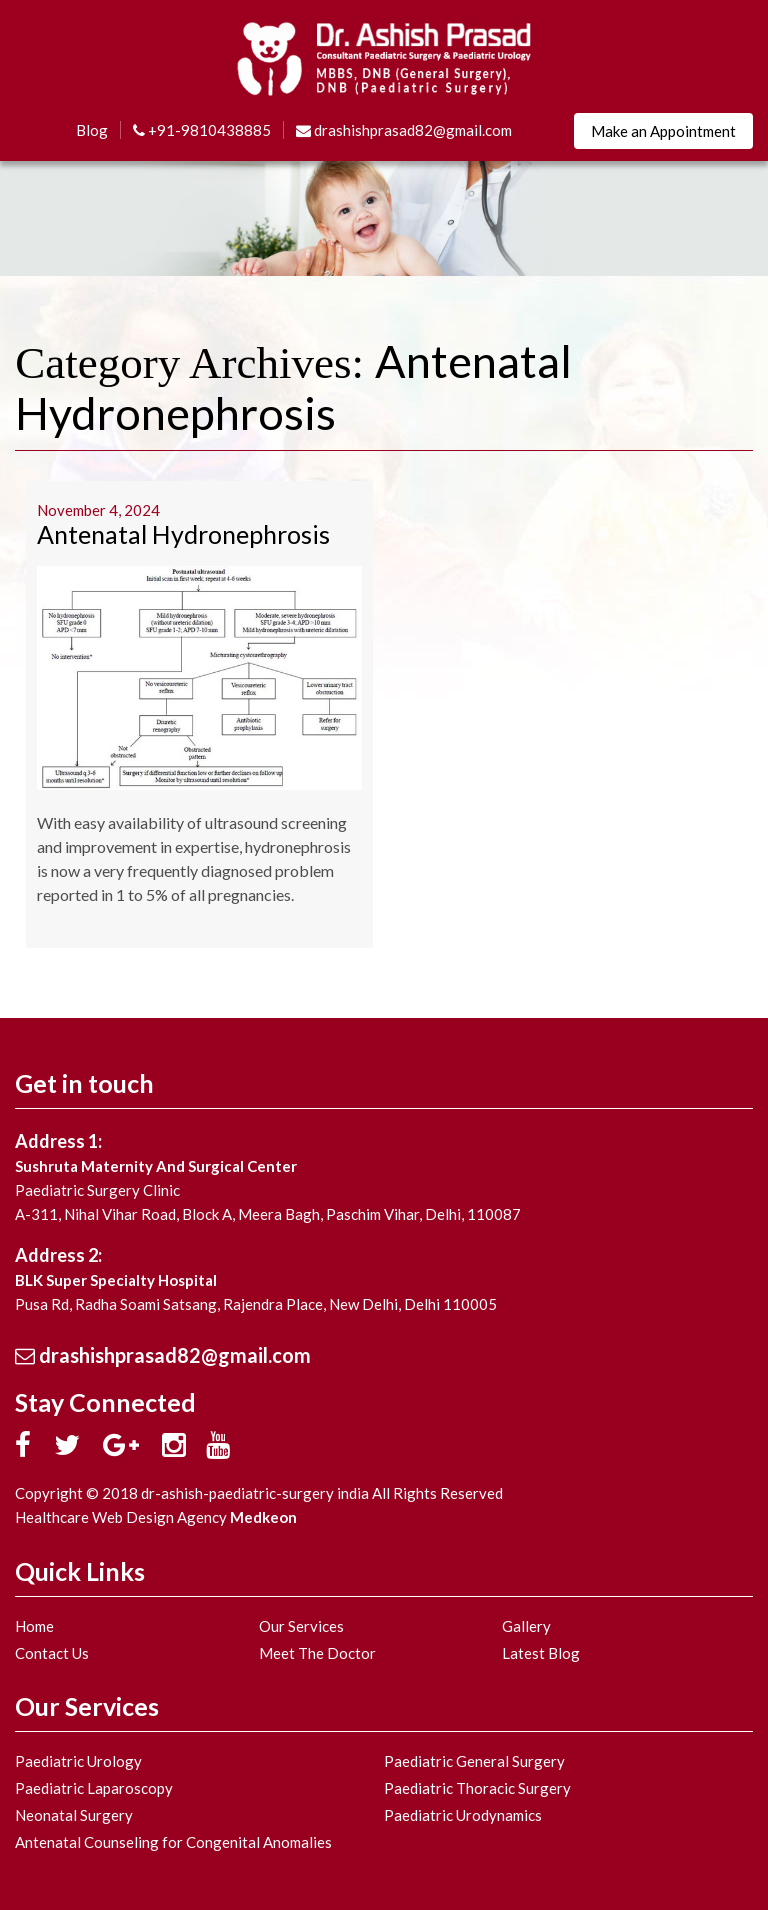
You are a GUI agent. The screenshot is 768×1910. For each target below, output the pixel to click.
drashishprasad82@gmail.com (404, 130)
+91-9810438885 (202, 130)
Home (34, 1626)
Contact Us (52, 1653)
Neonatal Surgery (74, 1815)
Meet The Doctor (317, 1653)
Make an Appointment (663, 131)
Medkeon (263, 1517)
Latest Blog (541, 1653)
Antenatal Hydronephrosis (183, 534)
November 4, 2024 (98, 510)
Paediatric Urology (78, 1761)
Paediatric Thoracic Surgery (477, 1788)
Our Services (301, 1626)
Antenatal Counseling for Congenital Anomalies (173, 1842)
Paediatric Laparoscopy (94, 1788)
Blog (92, 130)
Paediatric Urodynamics (463, 1815)
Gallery (526, 1626)
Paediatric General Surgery (474, 1761)
